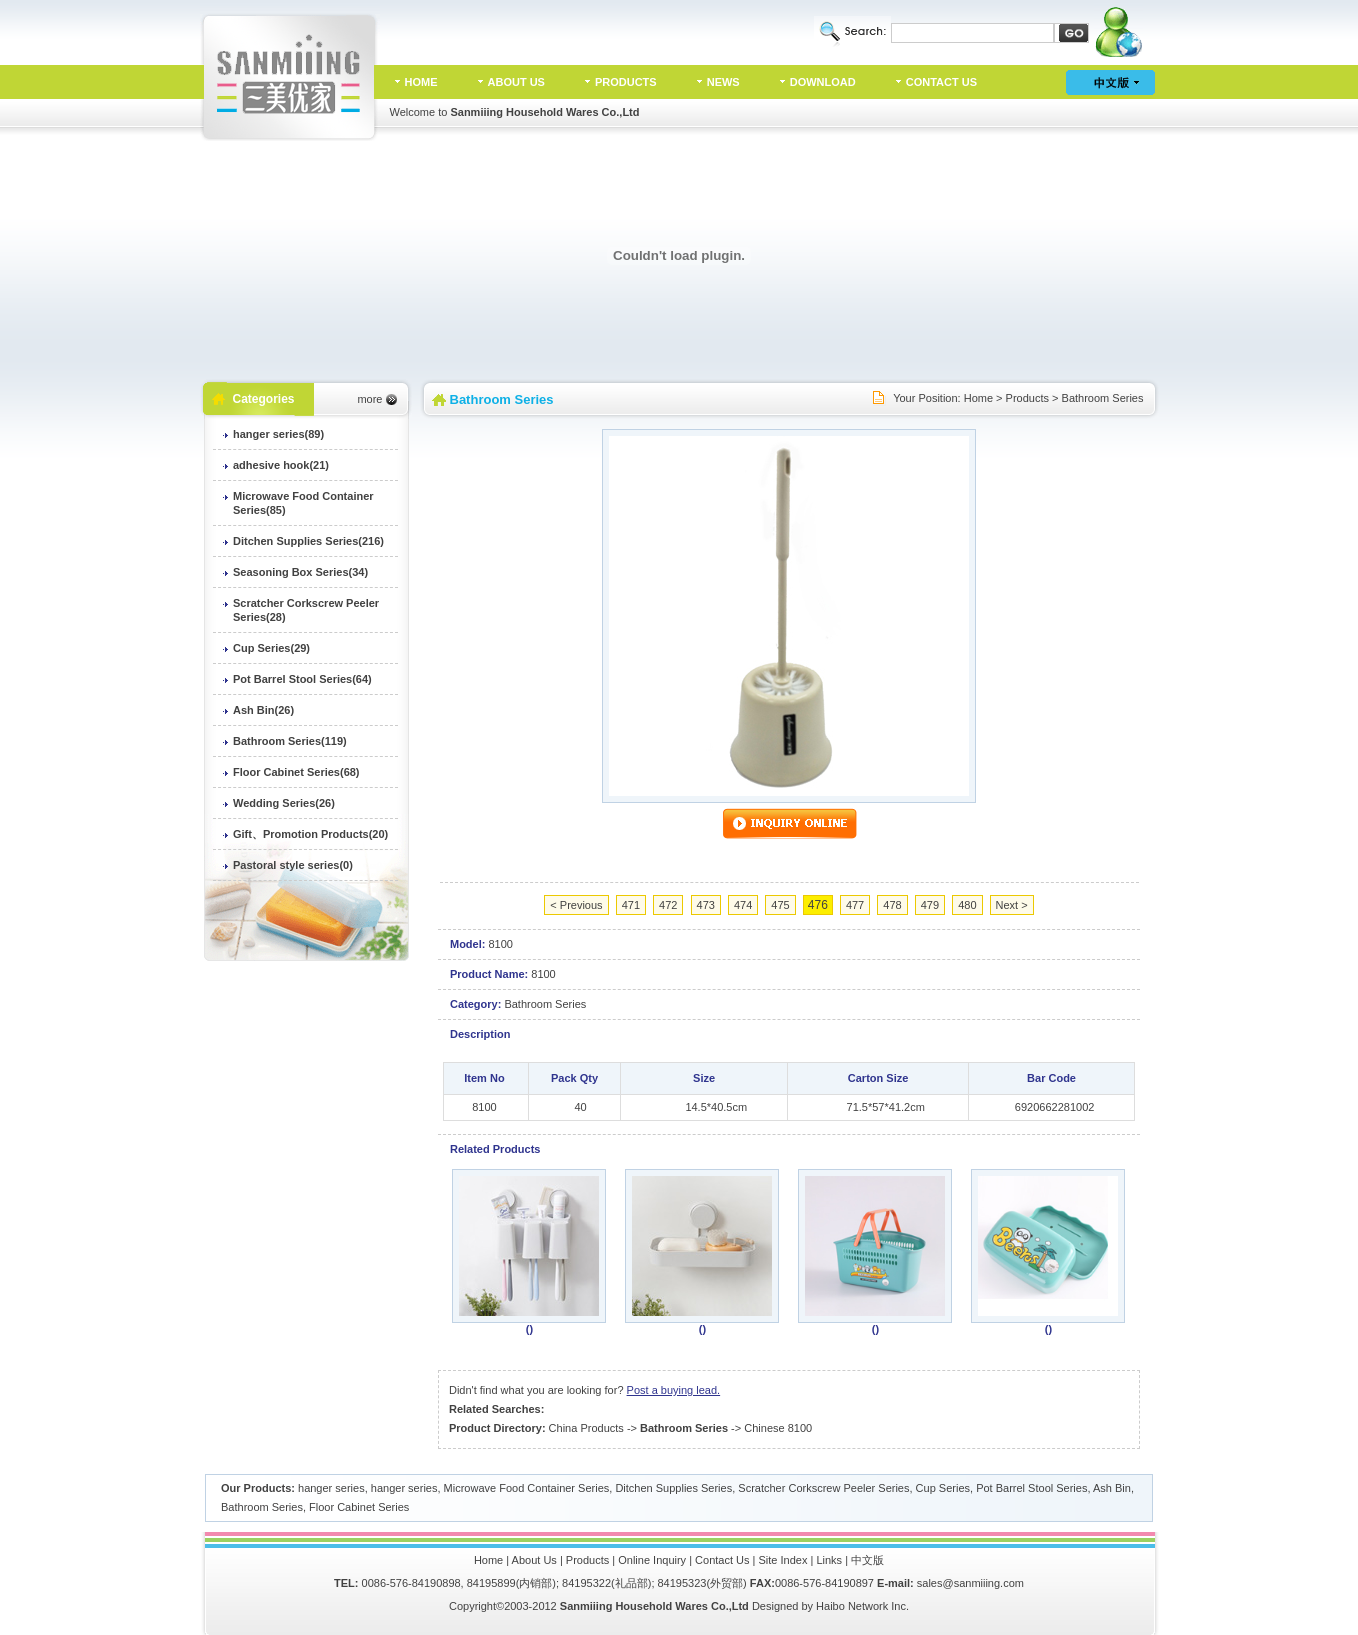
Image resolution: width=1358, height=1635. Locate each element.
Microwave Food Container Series (527, 1488)
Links (829, 1560)
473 (706, 905)
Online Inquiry (652, 1560)
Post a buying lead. (674, 1390)
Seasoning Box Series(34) (300, 572)
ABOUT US (516, 82)
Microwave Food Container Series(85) (303, 503)
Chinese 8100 (778, 1428)
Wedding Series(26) (284, 803)
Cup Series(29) (271, 648)
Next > (1012, 905)
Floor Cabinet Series (359, 1507)
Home (978, 398)
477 (855, 905)
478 (892, 905)
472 (668, 905)
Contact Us (722, 1560)
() (529, 1329)
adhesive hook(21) (281, 465)
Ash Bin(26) (263, 710)
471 (631, 905)
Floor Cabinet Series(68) (296, 772)
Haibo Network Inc (861, 1606)
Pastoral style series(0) (293, 865)
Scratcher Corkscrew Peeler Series (823, 1488)
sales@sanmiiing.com (970, 1583)
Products (1027, 398)
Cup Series (943, 1488)
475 (780, 905)
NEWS (723, 82)
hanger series (331, 1488)
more (369, 399)
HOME (421, 82)
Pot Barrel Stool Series (1031, 1488)
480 (967, 905)
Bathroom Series (1103, 398)
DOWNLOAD (823, 82)
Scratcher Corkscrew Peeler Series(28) (306, 610)
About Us (534, 1560)
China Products (586, 1428)
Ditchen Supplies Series (673, 1488)
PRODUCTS (626, 82)
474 (743, 905)
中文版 (867, 1560)
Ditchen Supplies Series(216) (308, 541)
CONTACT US (941, 82)
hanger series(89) (278, 434)
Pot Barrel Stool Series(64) (302, 679)
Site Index (783, 1560)
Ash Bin (1112, 1488)
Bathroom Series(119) (290, 741)
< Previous (576, 905)
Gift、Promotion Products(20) (310, 834)
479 (930, 905)
